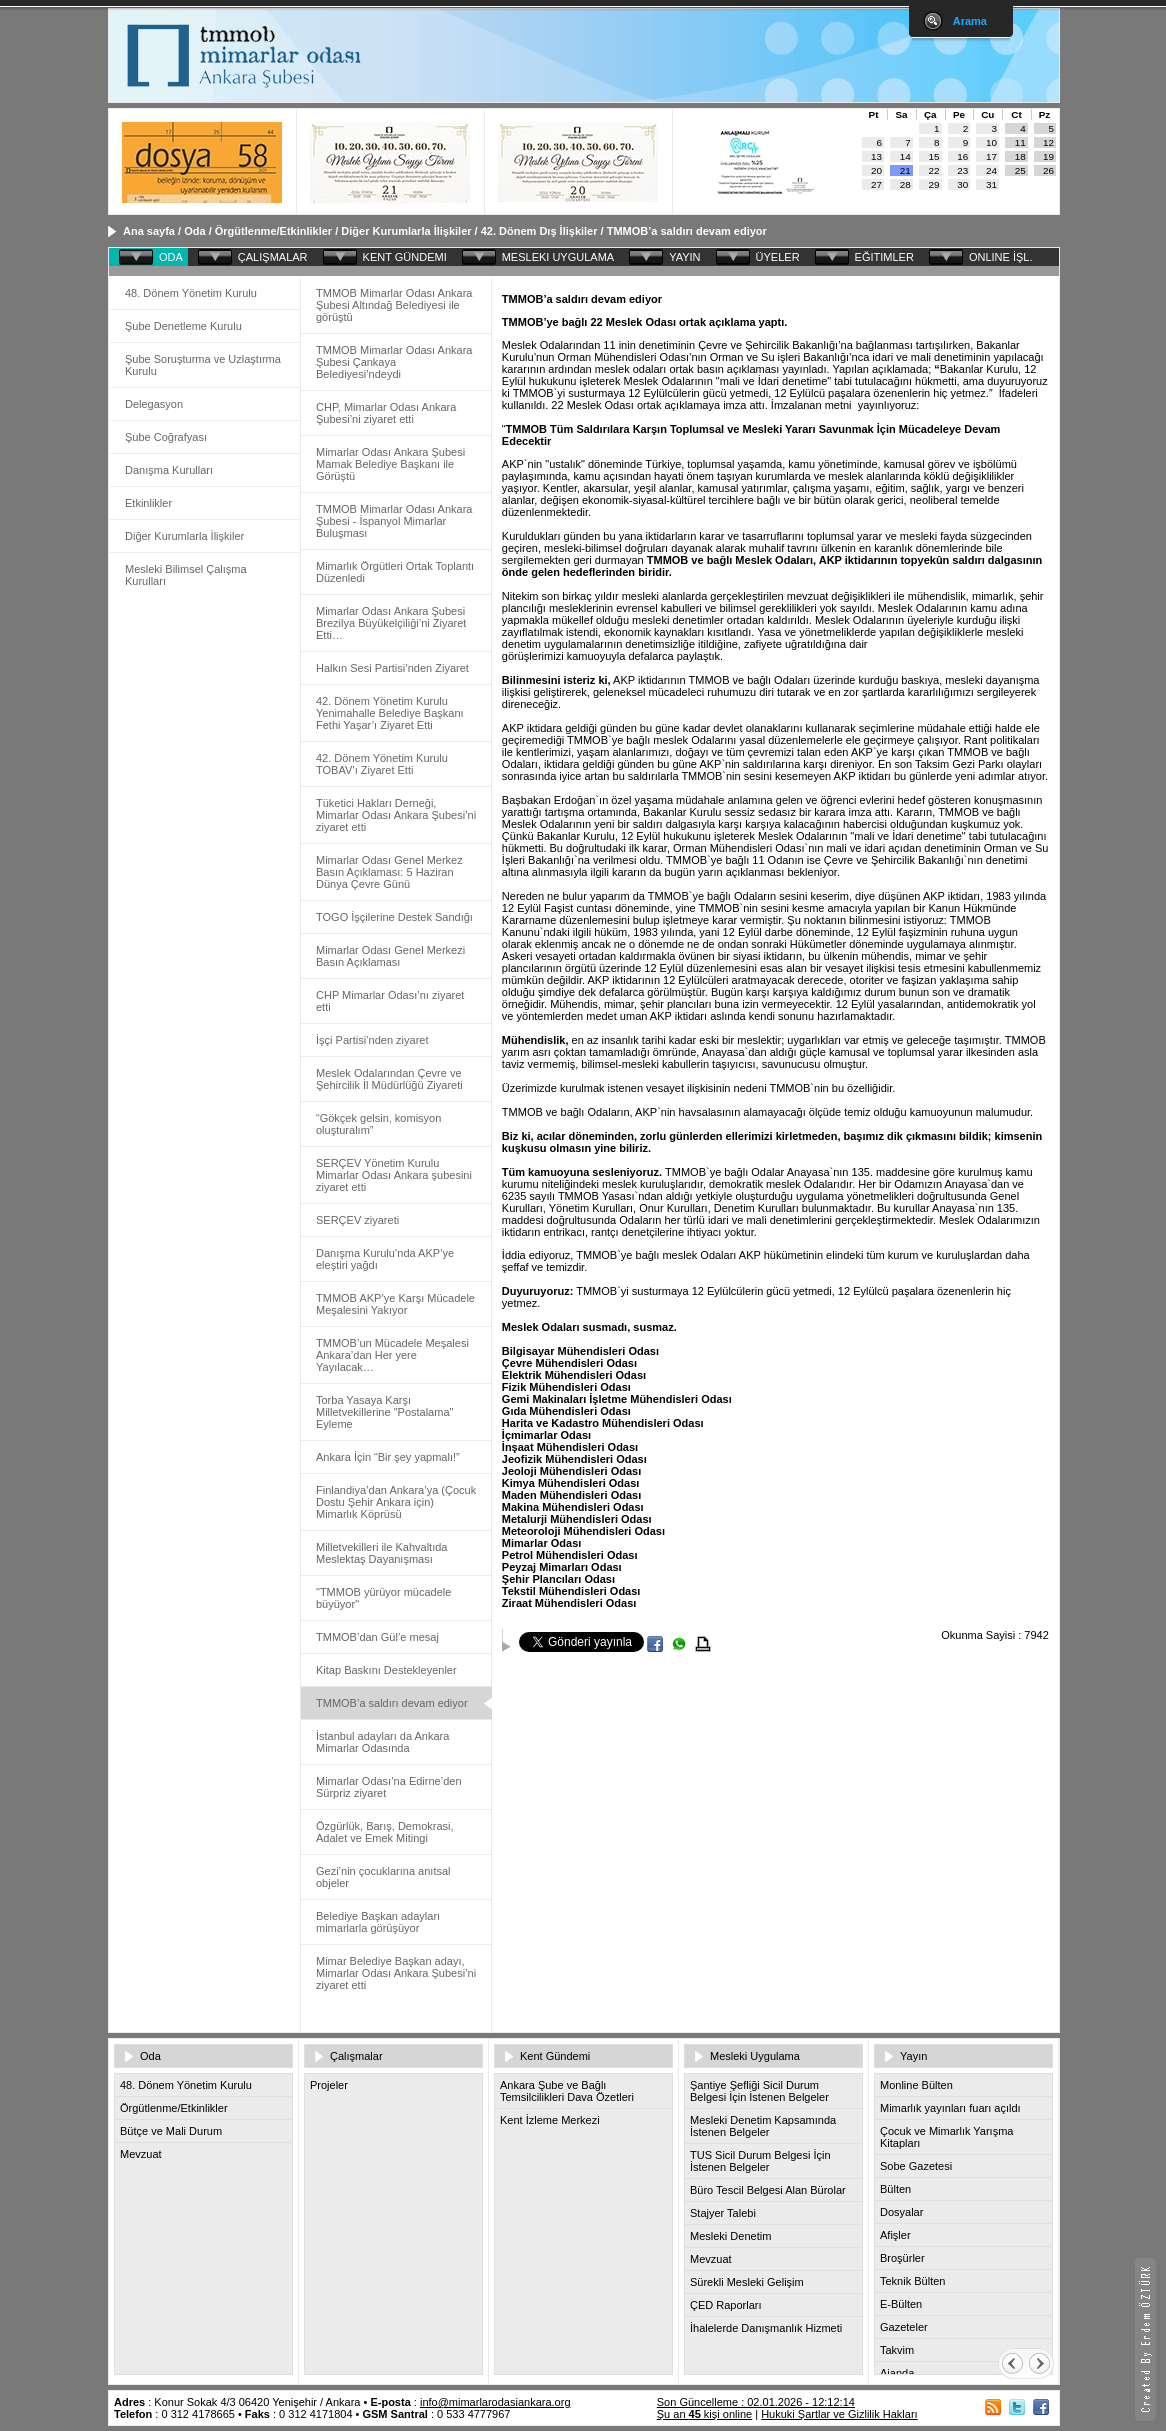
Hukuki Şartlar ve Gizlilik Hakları (839, 2414)
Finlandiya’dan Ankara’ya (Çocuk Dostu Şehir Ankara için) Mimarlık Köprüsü (396, 1502)
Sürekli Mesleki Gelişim (747, 2282)
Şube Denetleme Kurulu (183, 326)
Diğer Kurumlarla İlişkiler (406, 231)
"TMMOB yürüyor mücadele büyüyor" (383, 1598)
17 (991, 156)
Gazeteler (904, 2327)
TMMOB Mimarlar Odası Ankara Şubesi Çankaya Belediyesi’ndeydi (394, 362)
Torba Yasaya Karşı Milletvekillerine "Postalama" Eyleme (384, 1412)
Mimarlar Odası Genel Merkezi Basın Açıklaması (390, 956)
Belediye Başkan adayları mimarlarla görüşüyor (378, 1922)
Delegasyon (154, 404)
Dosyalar (901, 2212)
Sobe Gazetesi (916, 2166)
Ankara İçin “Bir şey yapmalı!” (388, 1457)
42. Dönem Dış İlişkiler (539, 231)
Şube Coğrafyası (166, 437)
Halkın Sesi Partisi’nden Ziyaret (392, 668)
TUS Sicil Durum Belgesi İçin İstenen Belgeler (760, 2161)
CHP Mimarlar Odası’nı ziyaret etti (390, 1001)
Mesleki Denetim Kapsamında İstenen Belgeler (763, 2126)
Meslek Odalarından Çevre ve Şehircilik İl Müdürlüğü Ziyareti (389, 1079)
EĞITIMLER (884, 257)
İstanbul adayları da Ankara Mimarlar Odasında (382, 1742)
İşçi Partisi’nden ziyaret (372, 1040)
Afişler (895, 2235)
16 (962, 156)
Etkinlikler (148, 503)
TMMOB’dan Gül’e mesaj (377, 1637)
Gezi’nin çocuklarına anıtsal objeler (383, 1877)
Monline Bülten (916, 2085)
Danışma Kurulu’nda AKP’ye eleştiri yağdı (385, 1259)
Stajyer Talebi (723, 2213)
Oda (194, 231)
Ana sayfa (149, 231)
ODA (171, 257)
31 (991, 184)
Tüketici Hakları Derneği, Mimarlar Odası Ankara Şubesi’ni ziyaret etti (396, 815)
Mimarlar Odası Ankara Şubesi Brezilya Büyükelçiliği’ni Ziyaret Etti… (391, 623)
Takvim (897, 2350)
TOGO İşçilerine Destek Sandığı (394, 917)
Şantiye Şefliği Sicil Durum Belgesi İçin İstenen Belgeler (759, 2091)
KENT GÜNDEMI (405, 257)
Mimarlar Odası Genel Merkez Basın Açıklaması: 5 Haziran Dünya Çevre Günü (389, 872)
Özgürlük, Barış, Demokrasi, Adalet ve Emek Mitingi (385, 1832)
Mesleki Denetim (730, 2236)
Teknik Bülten (912, 2281)
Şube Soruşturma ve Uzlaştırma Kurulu (203, 365)
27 (876, 184)
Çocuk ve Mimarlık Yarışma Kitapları (946, 2137)
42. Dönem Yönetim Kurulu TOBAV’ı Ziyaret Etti (382, 764)
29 (934, 184)
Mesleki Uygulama (755, 2056)
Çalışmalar (356, 2056)
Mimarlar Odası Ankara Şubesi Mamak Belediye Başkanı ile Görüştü (390, 464)
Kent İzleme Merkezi (550, 2120)
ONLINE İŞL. (1001, 257)
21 (905, 170)
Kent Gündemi (555, 2056)
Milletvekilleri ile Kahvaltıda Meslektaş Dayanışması (381, 1553)
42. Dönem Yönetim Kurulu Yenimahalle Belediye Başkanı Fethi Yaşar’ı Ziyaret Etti (390, 713)
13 (876, 156)
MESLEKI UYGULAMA (558, 257)
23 (962, 170)
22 (934, 170)
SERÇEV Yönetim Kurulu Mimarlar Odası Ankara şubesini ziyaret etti (394, 1175)
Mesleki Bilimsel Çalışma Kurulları (186, 575)
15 (934, 156)
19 (1048, 156)
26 (1048, 170)
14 (905, 156)
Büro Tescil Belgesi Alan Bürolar (768, 2190)
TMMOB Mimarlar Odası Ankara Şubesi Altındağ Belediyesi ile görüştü (394, 305)
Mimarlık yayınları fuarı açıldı (950, 2108)
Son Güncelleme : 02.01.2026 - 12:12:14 (756, 2402)
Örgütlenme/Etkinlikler (273, 231)
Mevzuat (141, 2154)
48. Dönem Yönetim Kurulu (191, 293)
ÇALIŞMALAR (273, 257)
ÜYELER (778, 257)
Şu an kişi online (704, 2414)
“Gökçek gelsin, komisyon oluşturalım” (378, 1124)
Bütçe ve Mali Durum (171, 2131)
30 (962, 184)
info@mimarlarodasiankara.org (495, 2402)
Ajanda (897, 2373)
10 (991, 142)
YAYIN (684, 257)
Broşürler (902, 2258)
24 (991, 170)
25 (1020, 170)
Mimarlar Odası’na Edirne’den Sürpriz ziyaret (389, 1787)
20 (876, 170)
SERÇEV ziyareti (357, 1220)
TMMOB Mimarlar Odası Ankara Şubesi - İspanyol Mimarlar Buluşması (394, 521)
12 (1048, 142)
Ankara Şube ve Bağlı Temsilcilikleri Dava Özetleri (567, 2091)
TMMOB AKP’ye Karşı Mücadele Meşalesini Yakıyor (395, 1304)
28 (905, 184)
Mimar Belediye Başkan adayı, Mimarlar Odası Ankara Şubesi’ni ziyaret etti (396, 1973)
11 (1020, 142)
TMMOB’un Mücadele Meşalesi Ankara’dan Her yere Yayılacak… (392, 1355)
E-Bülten (901, 2304)
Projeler (329, 2085)
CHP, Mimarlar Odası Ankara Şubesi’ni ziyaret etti (386, 413)
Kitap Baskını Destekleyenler (386, 1670)
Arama (970, 21)
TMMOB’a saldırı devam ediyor (687, 231)
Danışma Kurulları (169, 470)
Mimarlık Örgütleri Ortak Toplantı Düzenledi (395, 572)
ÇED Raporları (726, 2305)
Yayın (913, 2056)
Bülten (895, 2189)
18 (1020, 156)
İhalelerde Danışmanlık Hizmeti (766, 2328)
